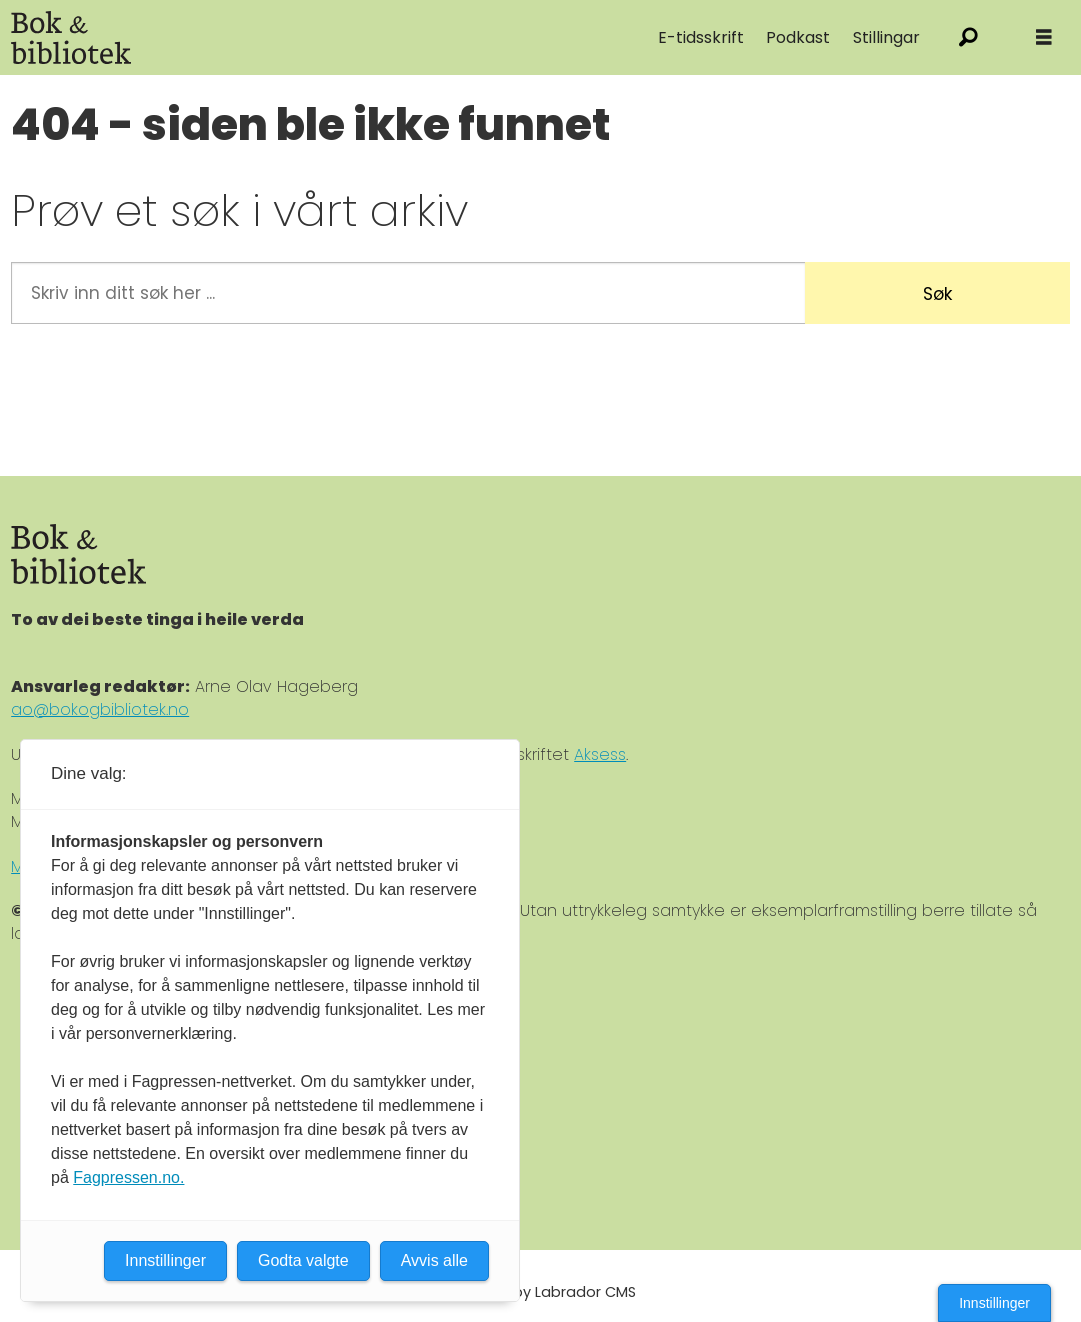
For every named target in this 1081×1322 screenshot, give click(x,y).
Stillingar (886, 37)
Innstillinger (994, 1303)
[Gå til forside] (71, 37)
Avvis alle (434, 1260)
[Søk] (968, 37)
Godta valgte (303, 1260)
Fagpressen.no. (128, 1177)
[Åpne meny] (1044, 37)
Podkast (798, 37)
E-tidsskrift (701, 37)
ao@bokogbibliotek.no (100, 709)
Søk (937, 294)
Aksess (600, 754)
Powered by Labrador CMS (541, 1292)
